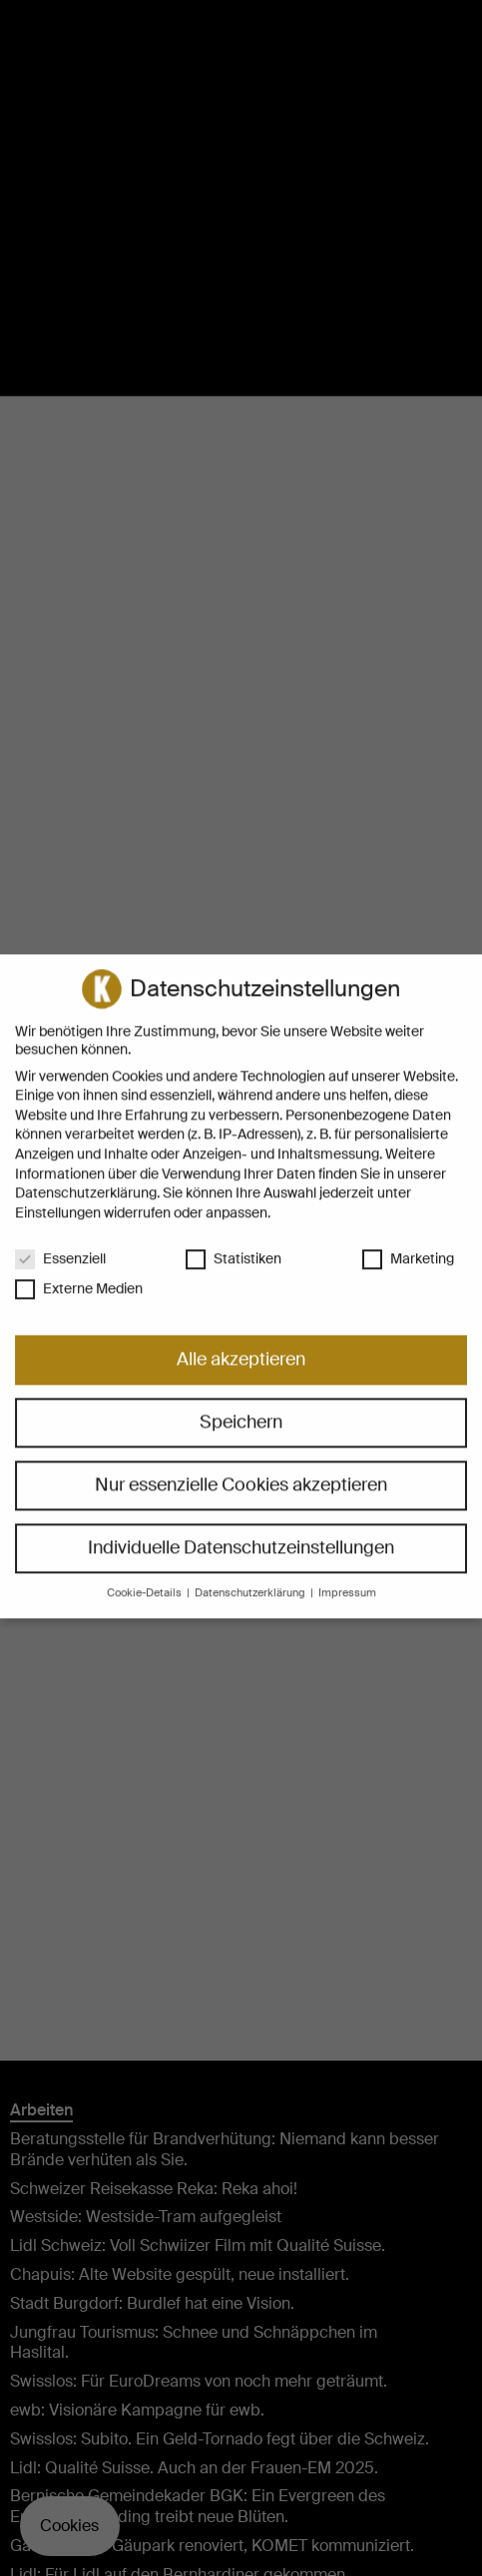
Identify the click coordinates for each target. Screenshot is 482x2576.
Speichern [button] (241, 1405)
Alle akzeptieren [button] (241, 1342)
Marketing (408, 1240)
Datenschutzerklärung (86, 1175)
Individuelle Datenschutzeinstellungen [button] (241, 1530)
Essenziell (60, 1240)
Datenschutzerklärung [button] (251, 1575)
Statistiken (233, 1240)
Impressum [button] (347, 1575)
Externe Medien (79, 1271)
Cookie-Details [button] (146, 1575)
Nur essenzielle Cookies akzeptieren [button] (241, 1467)
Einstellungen (58, 1194)
